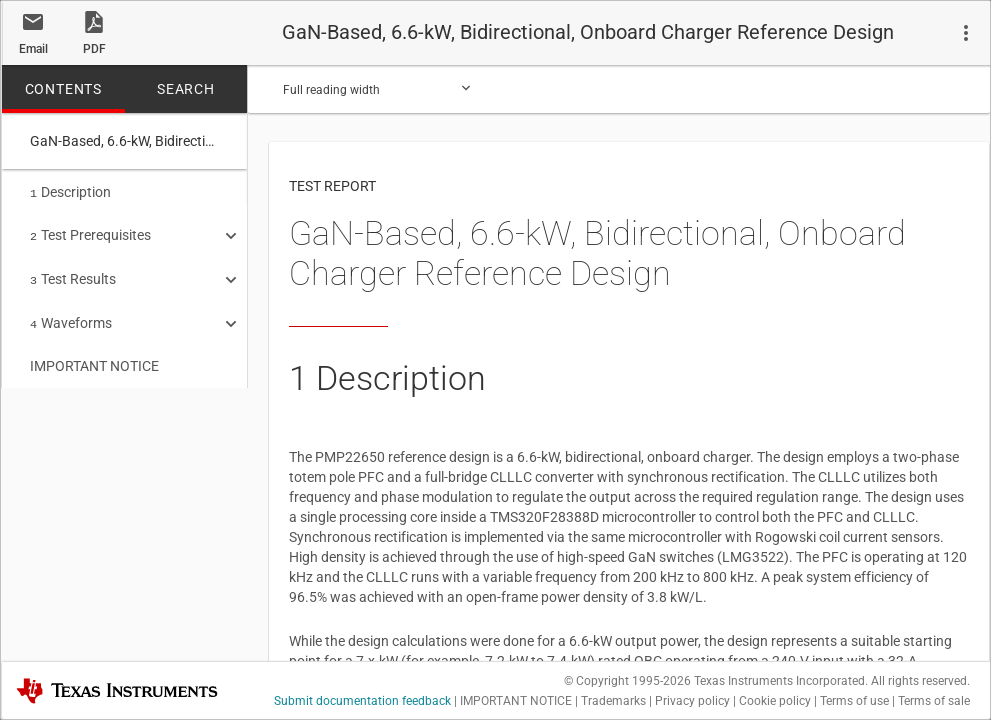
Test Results (73, 275)
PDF (94, 49)
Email (33, 49)
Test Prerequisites (90, 233)
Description (70, 192)
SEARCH (186, 89)
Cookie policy (775, 701)
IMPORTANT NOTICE (94, 358)
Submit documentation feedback (362, 701)
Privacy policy (692, 701)
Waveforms (71, 317)
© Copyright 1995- (627, 681)
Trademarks (613, 701)
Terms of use (854, 701)
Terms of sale (934, 701)
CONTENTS (63, 89)
